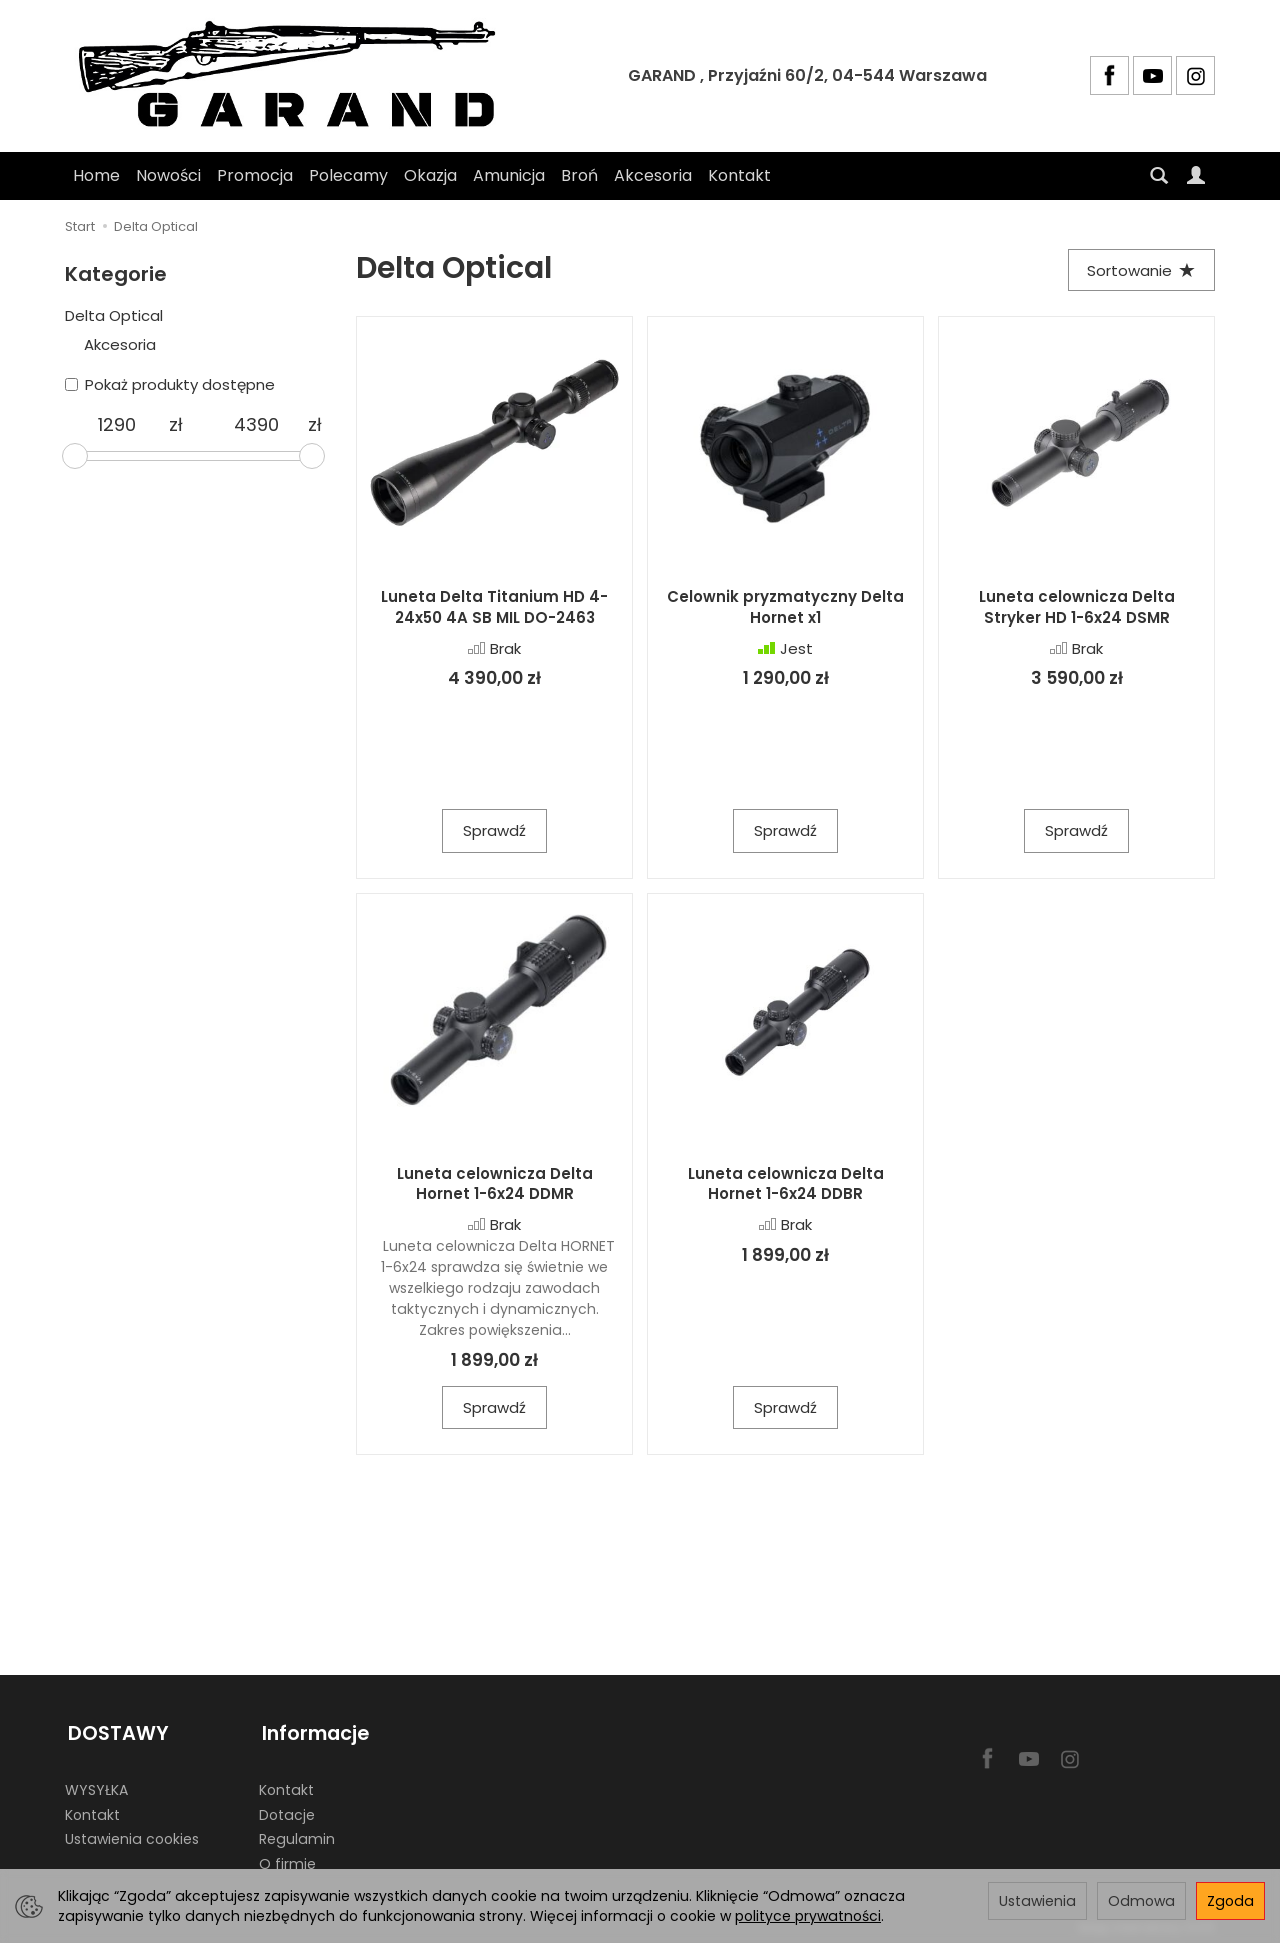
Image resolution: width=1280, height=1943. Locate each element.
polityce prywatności (808, 1916)
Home (96, 175)
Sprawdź (494, 832)
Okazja (430, 175)
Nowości (168, 175)
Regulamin (297, 1834)
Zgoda (1230, 1901)
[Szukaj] (1159, 176)
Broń (579, 175)
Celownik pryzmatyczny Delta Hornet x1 (785, 608)
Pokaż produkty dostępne (170, 384)
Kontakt (739, 175)
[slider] (75, 456)
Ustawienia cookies (132, 1834)
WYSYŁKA (96, 1785)
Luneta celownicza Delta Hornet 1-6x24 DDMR (495, 1184)
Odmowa (1141, 1901)
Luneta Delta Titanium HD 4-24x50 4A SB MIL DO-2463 (494, 608)
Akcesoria (653, 175)
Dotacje (287, 1810)
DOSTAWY (115, 1731)
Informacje (312, 1731)
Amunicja (509, 175)
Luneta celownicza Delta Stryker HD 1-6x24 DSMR (1077, 608)
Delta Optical (114, 315)
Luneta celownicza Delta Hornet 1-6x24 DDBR (786, 1184)
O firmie (287, 1859)
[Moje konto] (1196, 176)
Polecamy (348, 175)
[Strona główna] (295, 76)
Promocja (255, 175)
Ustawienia (1037, 1901)
